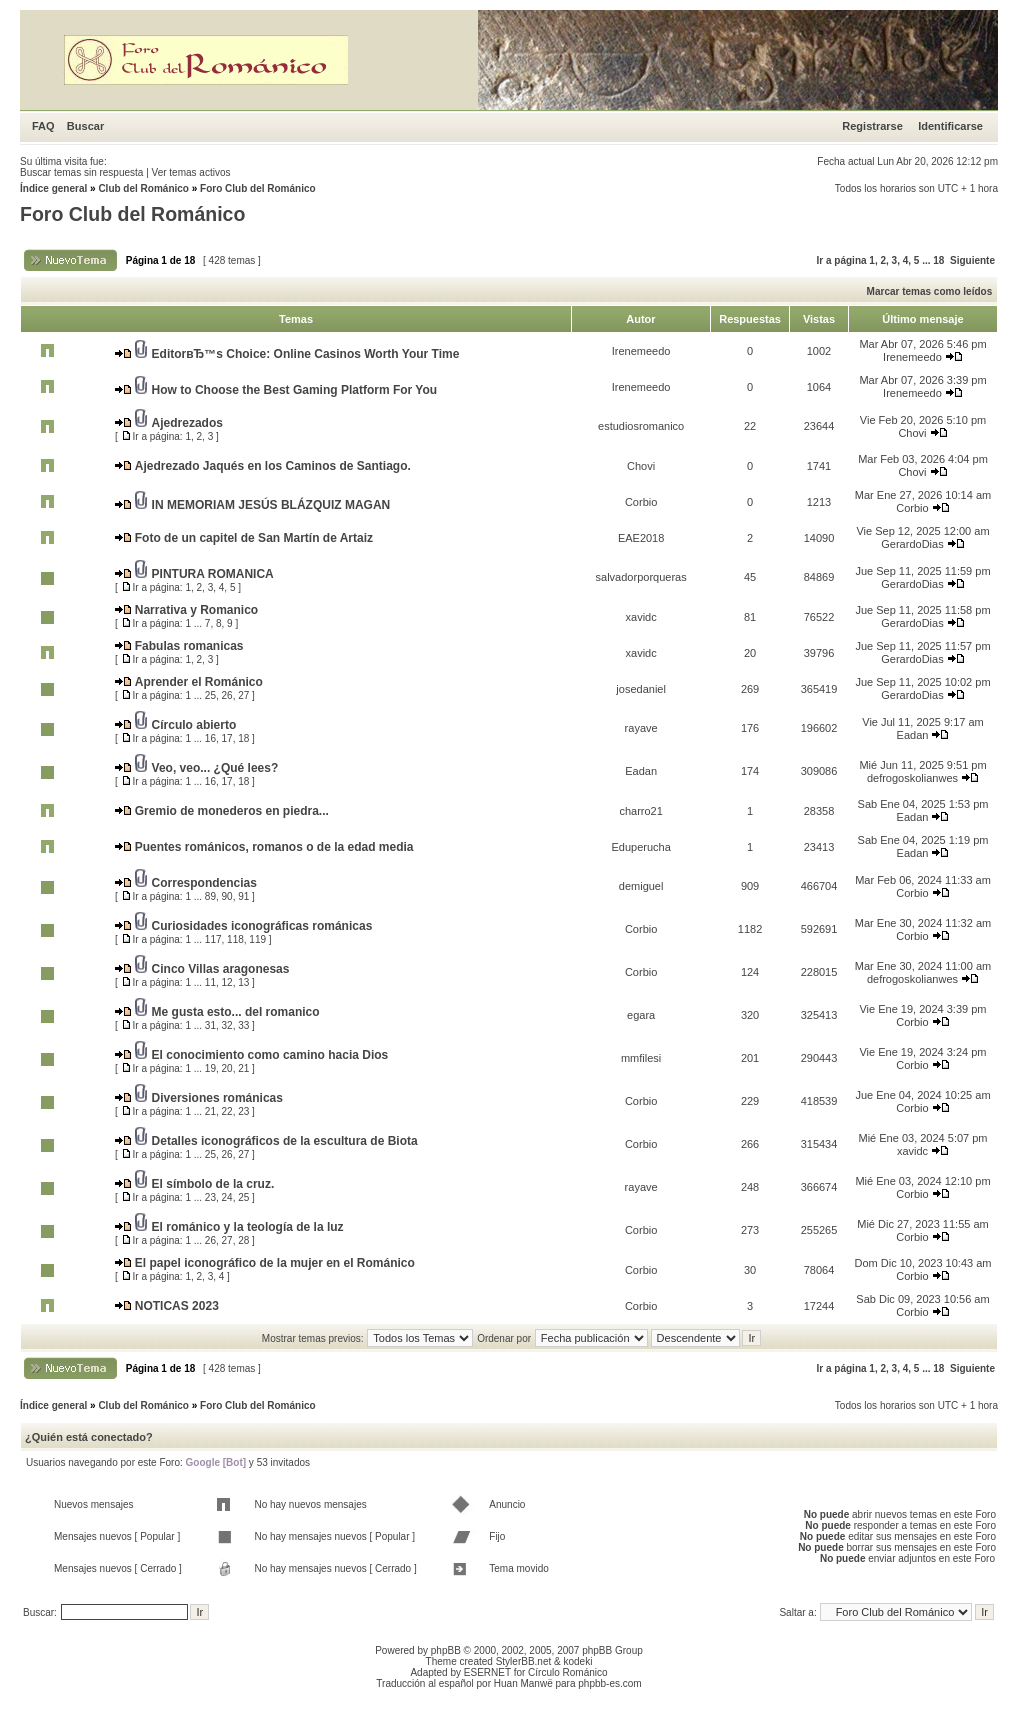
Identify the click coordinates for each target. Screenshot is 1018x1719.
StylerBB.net (524, 1661)
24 (227, 1197)
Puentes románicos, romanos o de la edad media (274, 847)
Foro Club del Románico (258, 188)
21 (243, 1068)
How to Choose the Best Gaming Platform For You (295, 390)
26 (227, 695)
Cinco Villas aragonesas (221, 969)
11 (210, 982)
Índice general (53, 188)
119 (257, 939)
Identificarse (950, 126)
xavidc (641, 617)
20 (227, 1068)
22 (227, 1111)
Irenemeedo (641, 351)
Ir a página (842, 260)
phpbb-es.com (609, 1683)
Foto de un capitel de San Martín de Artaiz (254, 538)
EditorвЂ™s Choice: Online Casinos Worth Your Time (306, 354)
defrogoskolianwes (912, 778)
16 (210, 738)
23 (243, 1111)
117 (213, 939)
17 (227, 738)
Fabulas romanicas (189, 646)
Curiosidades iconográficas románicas (262, 926)
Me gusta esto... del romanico (236, 1012)
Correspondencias (204, 883)
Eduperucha (640, 847)
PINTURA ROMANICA (213, 574)
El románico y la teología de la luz (248, 1227)
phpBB (446, 1650)
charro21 (640, 811)
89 (210, 896)
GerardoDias (912, 544)
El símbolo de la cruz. (213, 1184)
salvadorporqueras (641, 577)
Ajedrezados (187, 423)
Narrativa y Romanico (196, 610)
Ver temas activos (191, 172)
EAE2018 (641, 538)
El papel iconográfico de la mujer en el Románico (275, 1263)
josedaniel (641, 689)
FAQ (43, 126)
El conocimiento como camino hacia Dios (270, 1055)
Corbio (641, 502)
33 (243, 1025)
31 (210, 1025)
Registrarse (872, 126)
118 (235, 939)
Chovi (912, 433)
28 (243, 1240)
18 (938, 260)
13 (243, 982)
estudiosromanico (641, 426)
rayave (641, 728)
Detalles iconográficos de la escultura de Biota (285, 1141)
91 (243, 896)
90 (227, 896)
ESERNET (487, 1672)
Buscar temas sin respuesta (81, 172)
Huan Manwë (523, 1683)
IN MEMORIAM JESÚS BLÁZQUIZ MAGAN (271, 505)
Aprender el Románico (199, 682)
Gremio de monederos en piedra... (232, 811)
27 (243, 695)
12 (227, 982)
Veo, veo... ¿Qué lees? (215, 768)
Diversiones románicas (217, 1098)
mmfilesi (641, 1058)
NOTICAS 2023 (177, 1306)
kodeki (577, 1661)
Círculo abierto (194, 725)
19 (210, 1068)
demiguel (641, 886)
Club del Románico (143, 188)
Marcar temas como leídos (930, 291)
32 (227, 1025)
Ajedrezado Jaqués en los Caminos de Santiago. (273, 466)
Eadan (913, 735)
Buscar (85, 126)
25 (210, 695)
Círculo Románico (567, 1672)
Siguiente (972, 260)
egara (641, 1015)
